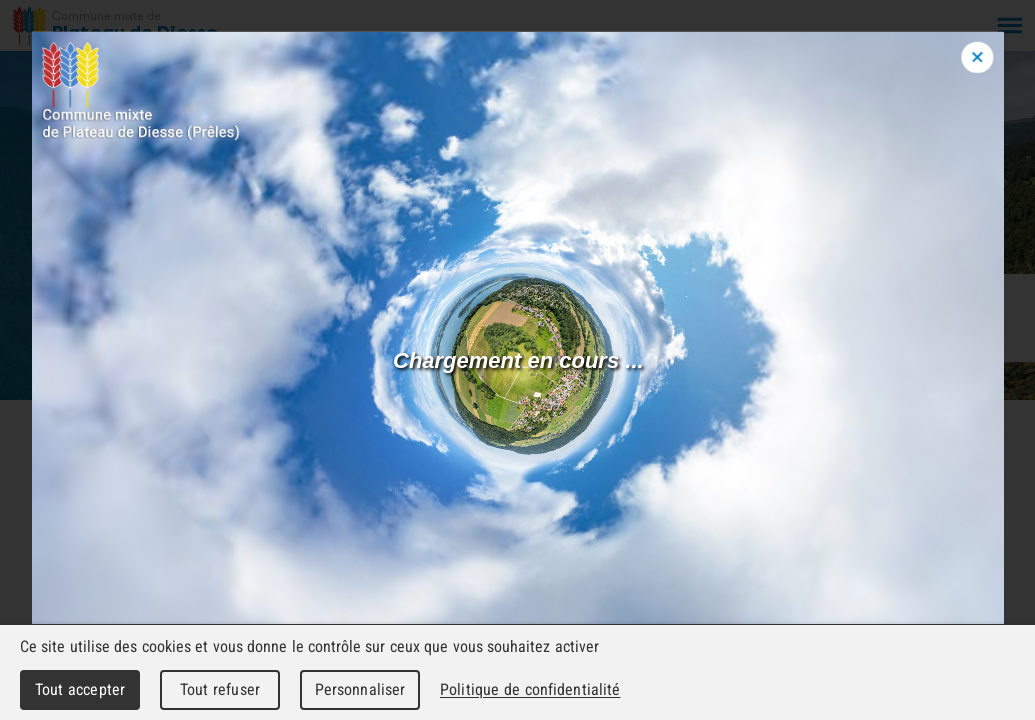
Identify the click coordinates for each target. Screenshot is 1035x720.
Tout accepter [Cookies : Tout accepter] (80, 689)
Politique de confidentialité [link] (530, 689)
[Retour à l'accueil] (115, 25)
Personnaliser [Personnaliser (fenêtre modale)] (360, 689)
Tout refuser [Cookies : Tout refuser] (220, 689)
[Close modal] (978, 57)
